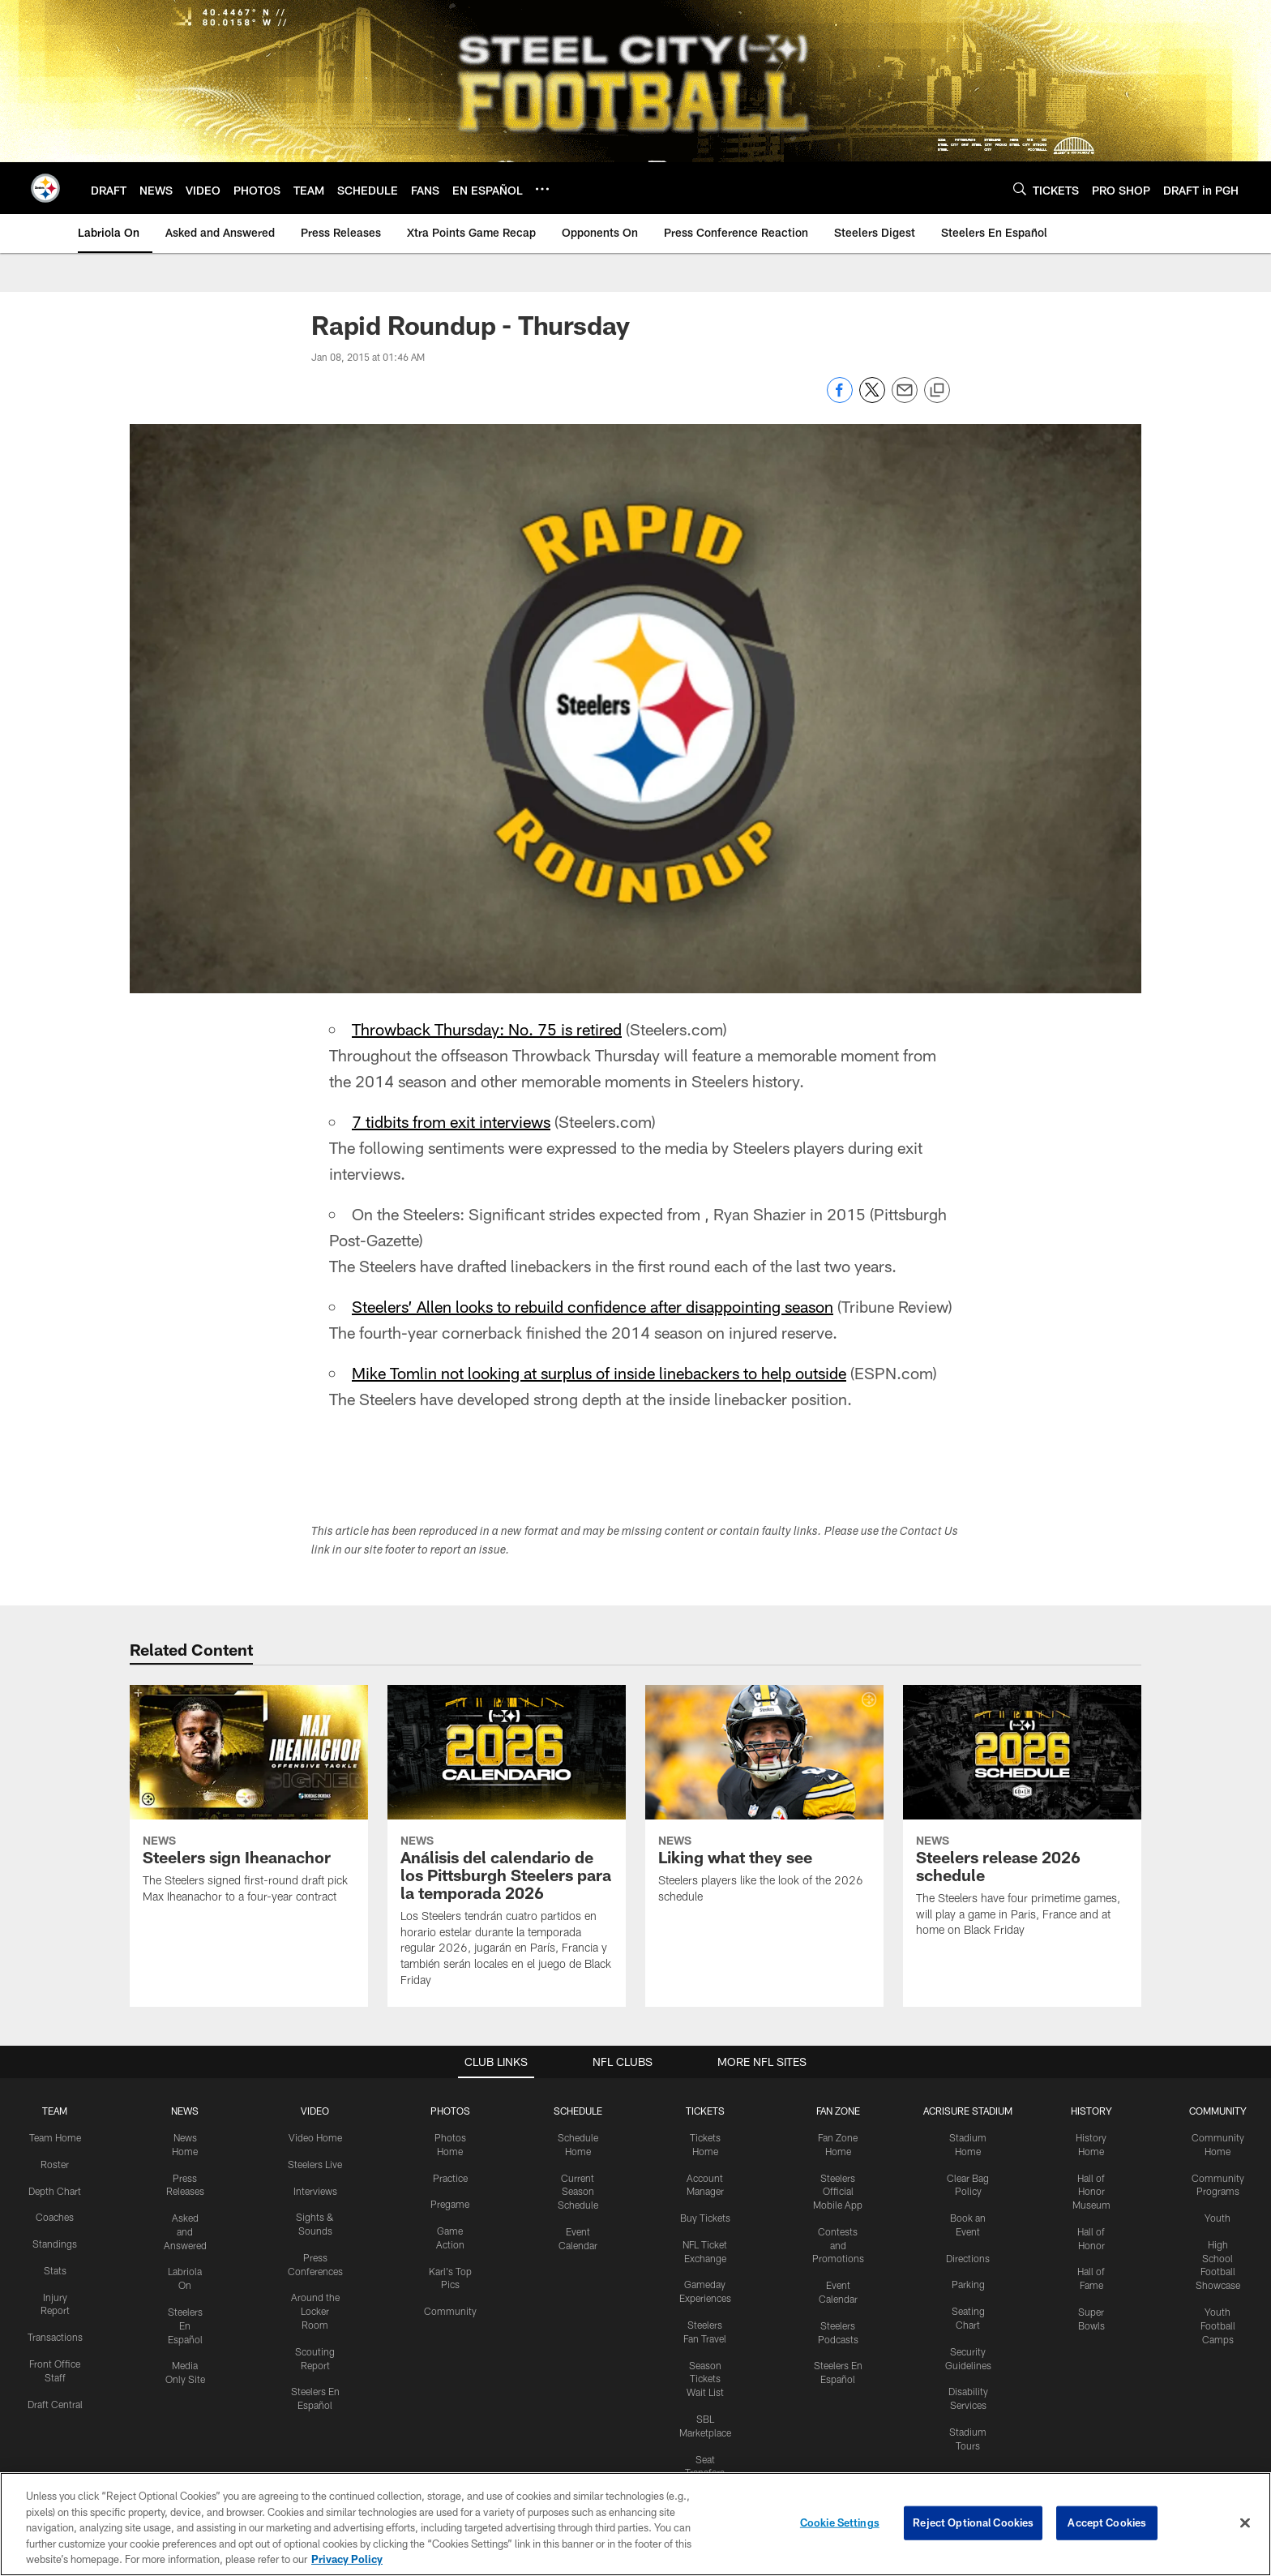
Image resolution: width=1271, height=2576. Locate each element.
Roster (55, 2164)
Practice (450, 2178)
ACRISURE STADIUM (967, 2110)
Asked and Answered (185, 2231)
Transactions (55, 2336)
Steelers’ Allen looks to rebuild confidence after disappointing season (592, 1306)
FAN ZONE (838, 2110)
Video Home (315, 2137)
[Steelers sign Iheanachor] (249, 1804)
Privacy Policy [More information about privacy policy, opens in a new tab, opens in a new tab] (347, 2558)
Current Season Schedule (578, 2191)
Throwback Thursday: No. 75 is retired (487, 1029)
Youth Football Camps (1217, 2325)
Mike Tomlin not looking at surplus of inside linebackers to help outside (599, 1372)
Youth (1217, 2217)
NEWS (185, 2110)
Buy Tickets (705, 2217)
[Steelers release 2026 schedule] (1022, 1821)
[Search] (1019, 188)
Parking (968, 2284)
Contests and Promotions (838, 2245)
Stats (55, 2270)
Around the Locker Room (315, 2310)
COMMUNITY (1218, 2110)
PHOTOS (450, 2110)
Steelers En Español (185, 2325)
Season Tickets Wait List (705, 2379)
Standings (54, 2243)
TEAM (54, 2110)
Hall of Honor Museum (1091, 2191)
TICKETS (705, 2110)
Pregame (449, 2204)
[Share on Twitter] (872, 398)
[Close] (1245, 2523)
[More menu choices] (542, 188)
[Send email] (905, 398)
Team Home (55, 2137)
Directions (968, 2258)
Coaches (55, 2216)
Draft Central (55, 2404)
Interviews (315, 2191)
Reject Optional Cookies (973, 2522)
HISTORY (1091, 2110)
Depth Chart (54, 2191)
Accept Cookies (1107, 2522)
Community (450, 2311)
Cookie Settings (839, 2522)
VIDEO (315, 2110)
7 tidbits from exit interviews (451, 1121)
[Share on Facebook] (840, 398)
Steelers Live (315, 2164)
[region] (635, 2524)
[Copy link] (937, 391)
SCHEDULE (578, 2110)
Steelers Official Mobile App (837, 2191)
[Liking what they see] (764, 1804)
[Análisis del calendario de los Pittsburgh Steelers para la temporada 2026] (506, 1846)
